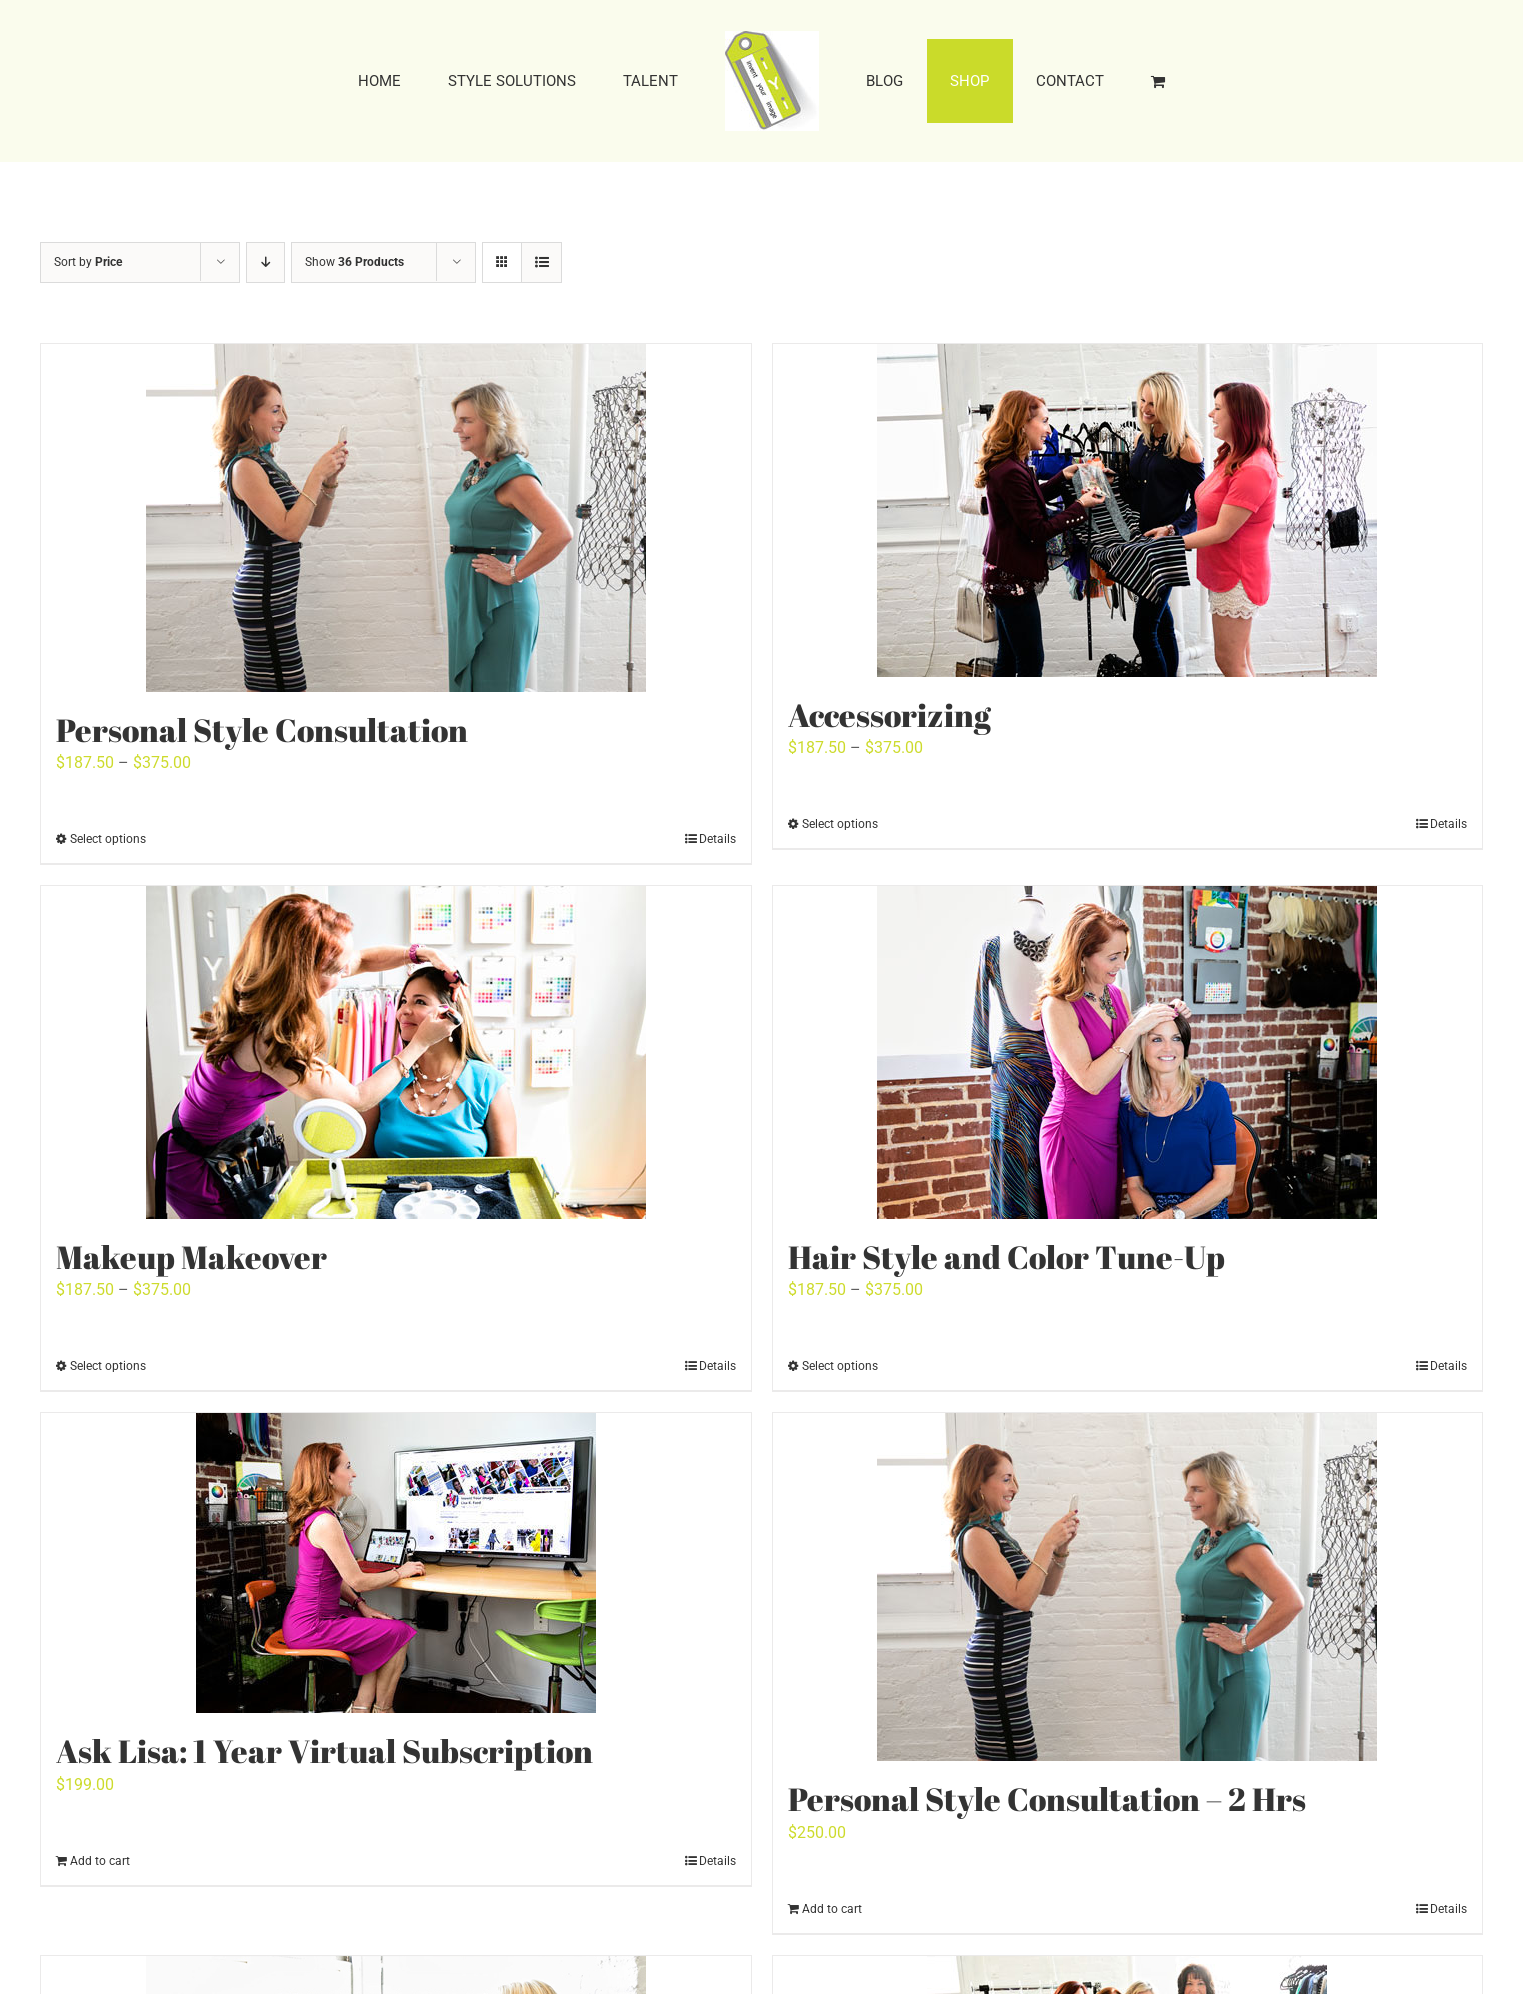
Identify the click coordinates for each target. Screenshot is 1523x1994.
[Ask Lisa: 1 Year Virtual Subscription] (396, 1563)
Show (354, 262)
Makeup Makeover (191, 1256)
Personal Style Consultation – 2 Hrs (1047, 1798)
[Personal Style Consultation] (396, 518)
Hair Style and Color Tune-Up (1006, 1256)
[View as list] (541, 262)
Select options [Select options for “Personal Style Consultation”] (108, 839)
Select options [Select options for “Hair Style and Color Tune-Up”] (840, 1366)
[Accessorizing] (1128, 510)
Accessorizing (889, 714)
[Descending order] (265, 262)
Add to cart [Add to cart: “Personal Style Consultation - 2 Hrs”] (832, 1909)
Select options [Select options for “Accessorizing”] (840, 824)
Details (717, 839)
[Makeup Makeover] (396, 1052)
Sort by (88, 262)
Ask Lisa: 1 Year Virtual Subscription (324, 1750)
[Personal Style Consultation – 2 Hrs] (1128, 1587)
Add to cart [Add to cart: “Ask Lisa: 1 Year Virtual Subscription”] (100, 1861)
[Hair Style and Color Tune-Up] (1128, 1052)
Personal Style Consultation (262, 729)
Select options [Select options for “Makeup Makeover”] (108, 1366)
